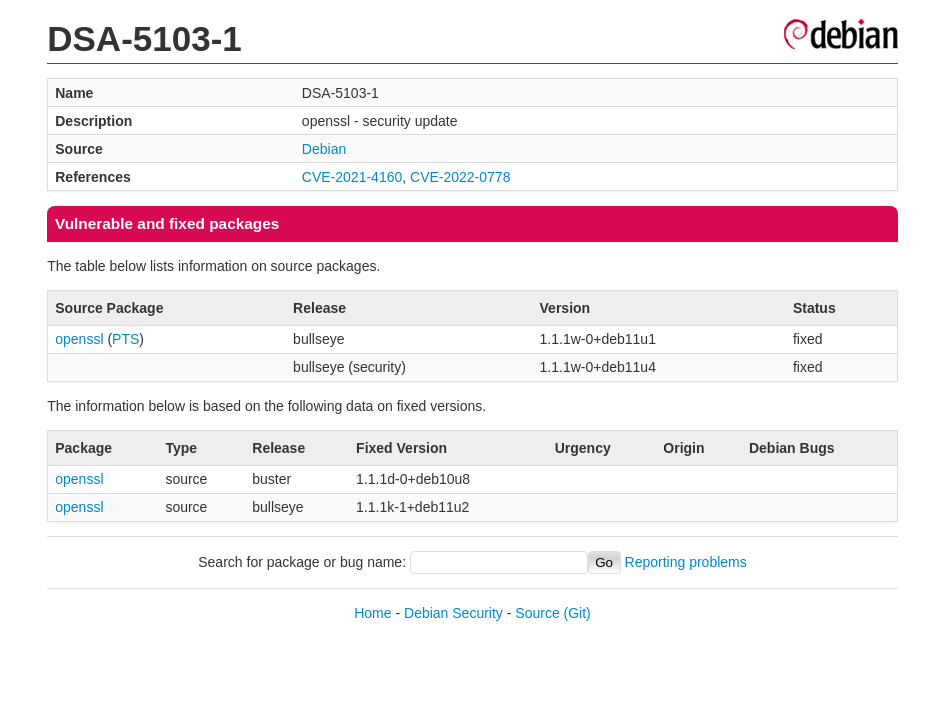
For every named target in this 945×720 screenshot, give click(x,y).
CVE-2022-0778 (460, 177)
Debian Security (453, 613)
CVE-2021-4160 (352, 177)
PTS (125, 339)
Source (537, 613)
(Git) (577, 613)
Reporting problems (686, 562)
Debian (324, 149)
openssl (79, 339)
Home (372, 613)
